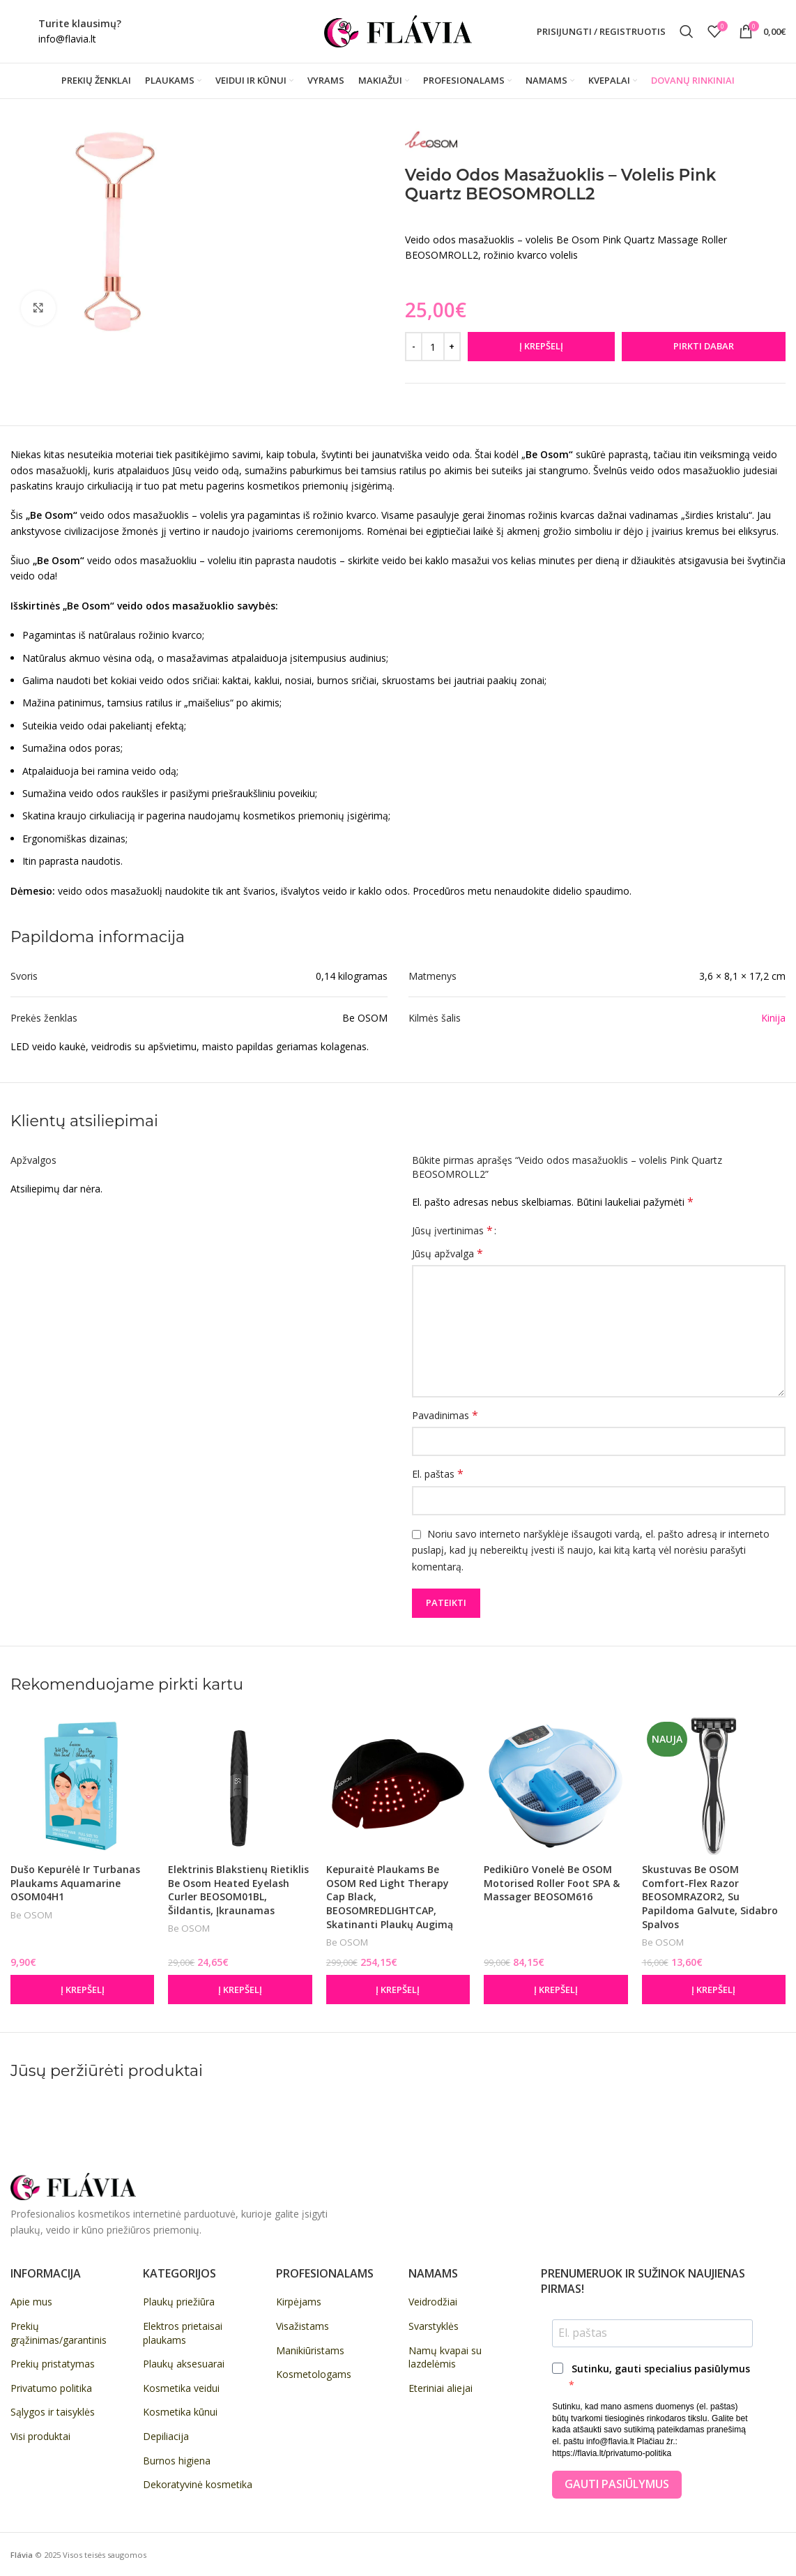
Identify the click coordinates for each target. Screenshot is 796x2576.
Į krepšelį (541, 346)
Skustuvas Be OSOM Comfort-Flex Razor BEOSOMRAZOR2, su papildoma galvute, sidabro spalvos (710, 1896)
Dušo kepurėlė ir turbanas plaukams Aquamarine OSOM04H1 (75, 1883)
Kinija (773, 1017)
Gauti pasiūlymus (617, 2484)
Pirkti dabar (703, 346)
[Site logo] (398, 30)
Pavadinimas (445, 1415)
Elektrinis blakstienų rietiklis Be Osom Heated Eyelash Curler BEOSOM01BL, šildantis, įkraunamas (238, 1890)
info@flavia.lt (67, 38)
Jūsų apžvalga (447, 1253)
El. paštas (438, 1474)
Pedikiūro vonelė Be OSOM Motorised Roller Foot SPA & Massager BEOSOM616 (552, 1883)
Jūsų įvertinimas (452, 1230)
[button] (82, 1989)
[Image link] (73, 2185)
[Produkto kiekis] (432, 346)
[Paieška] (687, 31)
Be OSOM (31, 1915)
